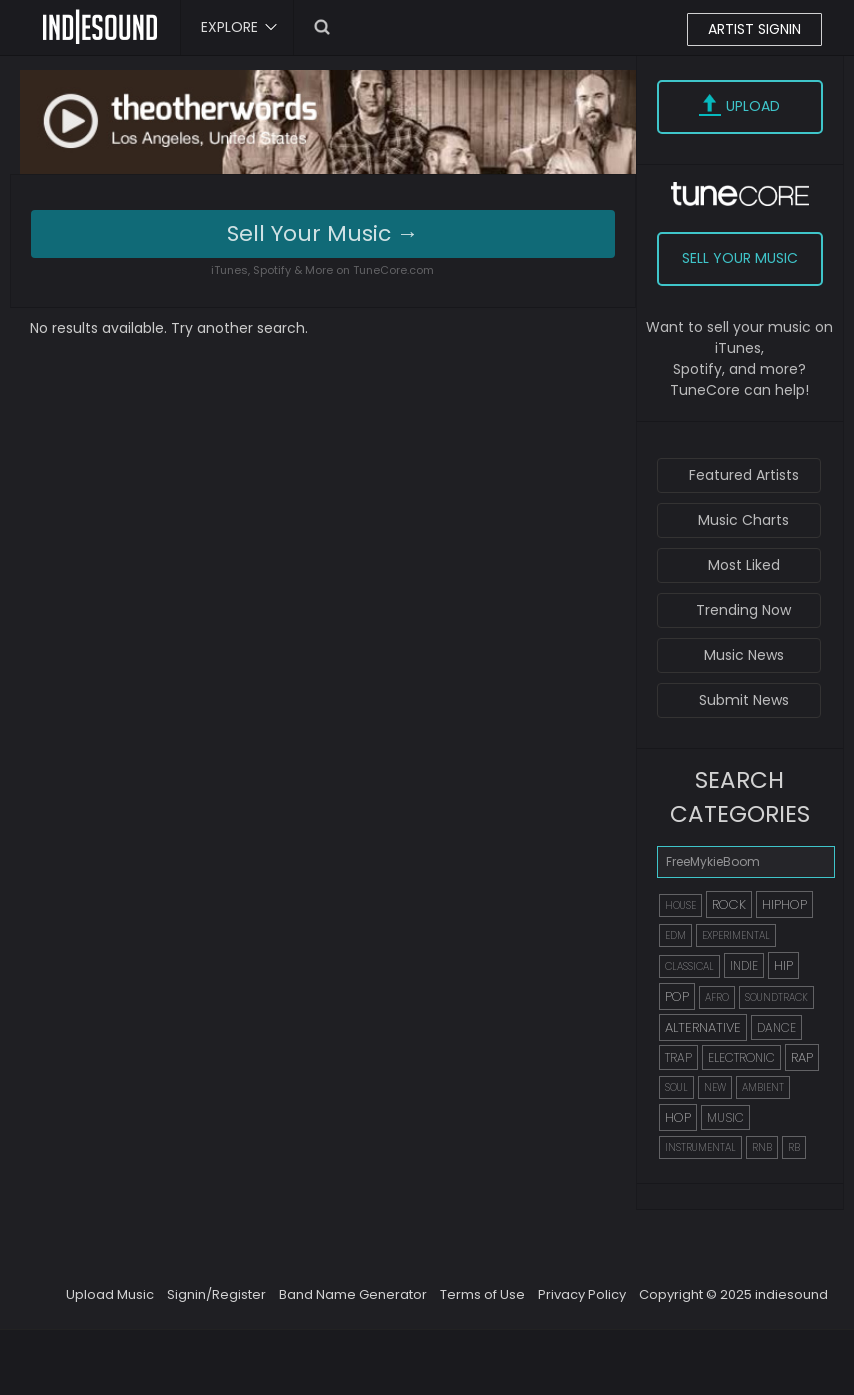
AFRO (717, 997)
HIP (783, 965)
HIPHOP (784, 904)
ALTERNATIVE (703, 1027)
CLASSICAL (689, 966)
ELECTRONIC (741, 1057)
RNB (762, 1147)
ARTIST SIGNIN (754, 29)
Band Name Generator (353, 1294)
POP (677, 996)
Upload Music (110, 1294)
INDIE (744, 965)
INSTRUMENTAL (700, 1147)
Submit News (744, 700)
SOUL (676, 1087)
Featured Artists (744, 475)
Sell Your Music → (323, 233)
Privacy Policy (582, 1294)
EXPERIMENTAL (736, 935)
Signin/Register (216, 1294)
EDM (675, 935)
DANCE (776, 1027)
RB (794, 1147)
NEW (715, 1087)
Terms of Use (482, 1294)
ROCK (729, 904)
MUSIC (725, 1117)
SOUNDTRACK (776, 997)
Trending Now (743, 610)
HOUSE (680, 905)
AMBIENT (763, 1087)
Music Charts (743, 520)
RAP (802, 1057)
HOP (678, 1117)
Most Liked (744, 565)
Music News (744, 655)
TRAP (678, 1057)
